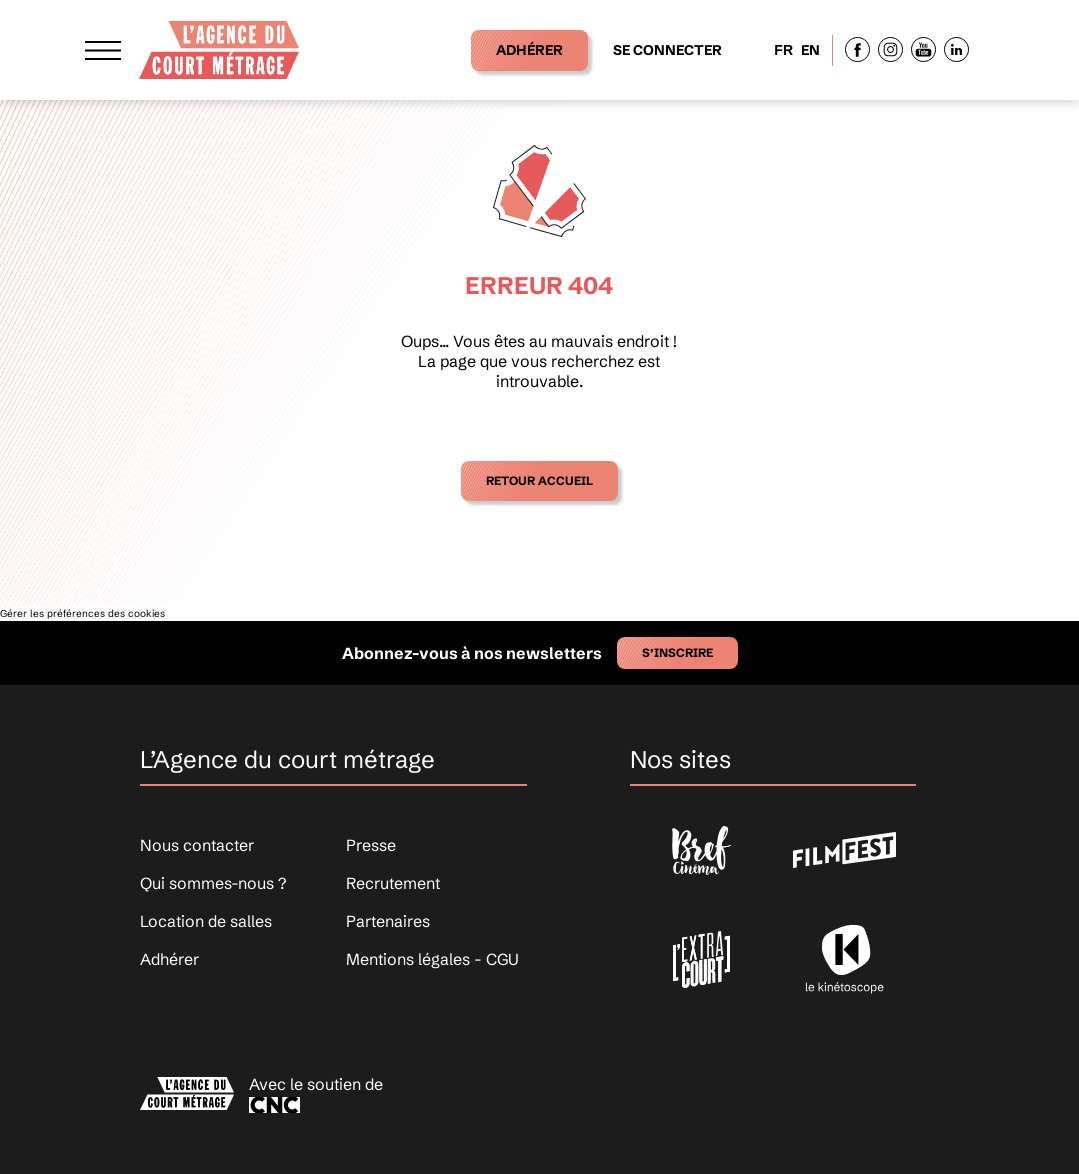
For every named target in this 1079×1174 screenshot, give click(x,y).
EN (810, 50)
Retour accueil (539, 480)
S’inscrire (677, 652)
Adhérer (529, 50)
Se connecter (667, 50)
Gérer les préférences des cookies (82, 613)
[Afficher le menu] (103, 49)
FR (783, 50)
